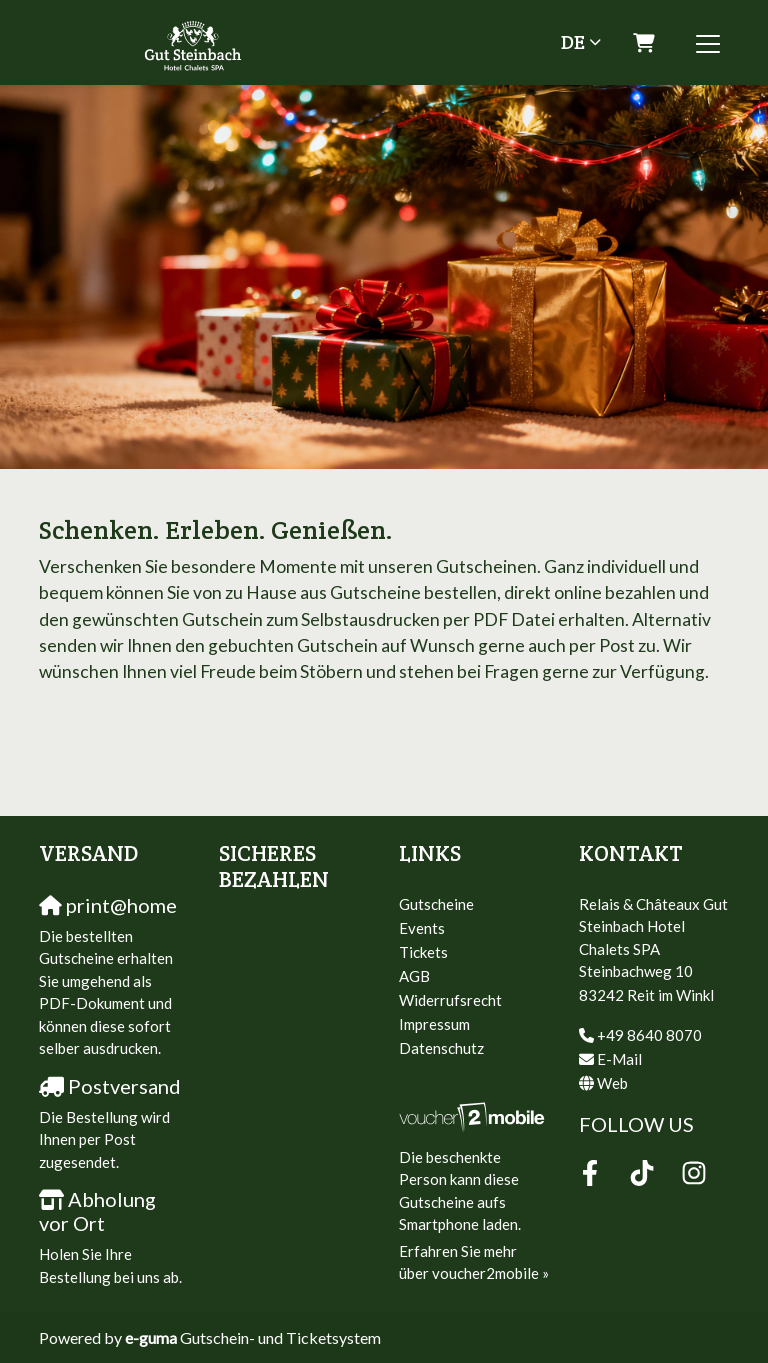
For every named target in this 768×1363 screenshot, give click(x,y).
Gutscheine (436, 904)
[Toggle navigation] (708, 43)
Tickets (423, 952)
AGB (414, 976)
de (573, 42)
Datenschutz (441, 1048)
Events (422, 928)
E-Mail (619, 1059)
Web (612, 1083)
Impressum (434, 1024)
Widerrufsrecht (450, 1000)
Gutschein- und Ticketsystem (253, 1337)
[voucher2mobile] (474, 1116)
